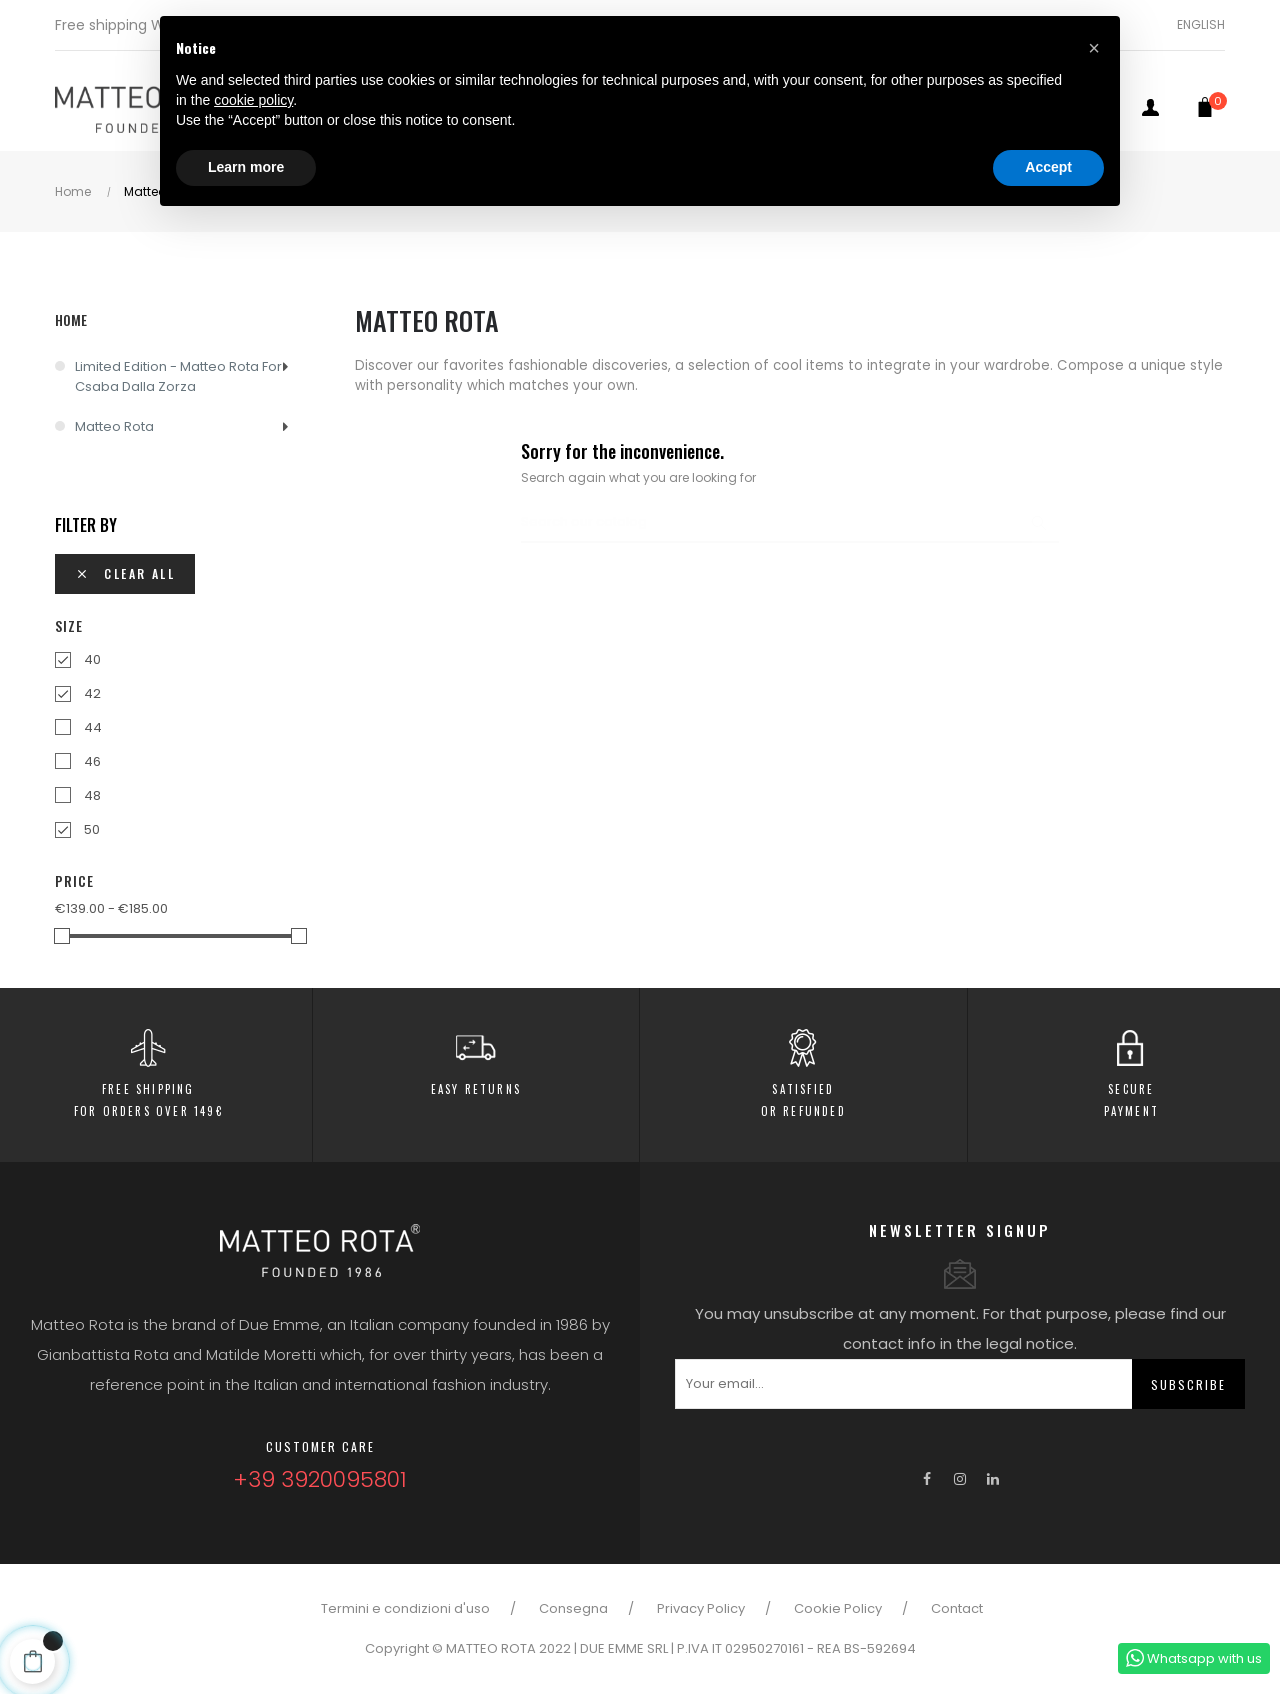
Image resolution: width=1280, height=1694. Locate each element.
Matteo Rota (114, 426)
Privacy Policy (701, 1608)
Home (71, 319)
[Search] (790, 523)
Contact (957, 1608)
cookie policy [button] (253, 100)
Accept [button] (1048, 167)
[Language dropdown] (1193, 25)
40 (92, 659)
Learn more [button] (246, 167)
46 (92, 761)
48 (92, 795)
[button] (1094, 48)
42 (92, 693)
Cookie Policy (838, 1608)
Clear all (125, 573)
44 (93, 727)
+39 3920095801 (320, 1479)
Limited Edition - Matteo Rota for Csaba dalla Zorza (178, 376)
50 (92, 829)
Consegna (573, 1608)
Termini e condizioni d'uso (405, 1608)
